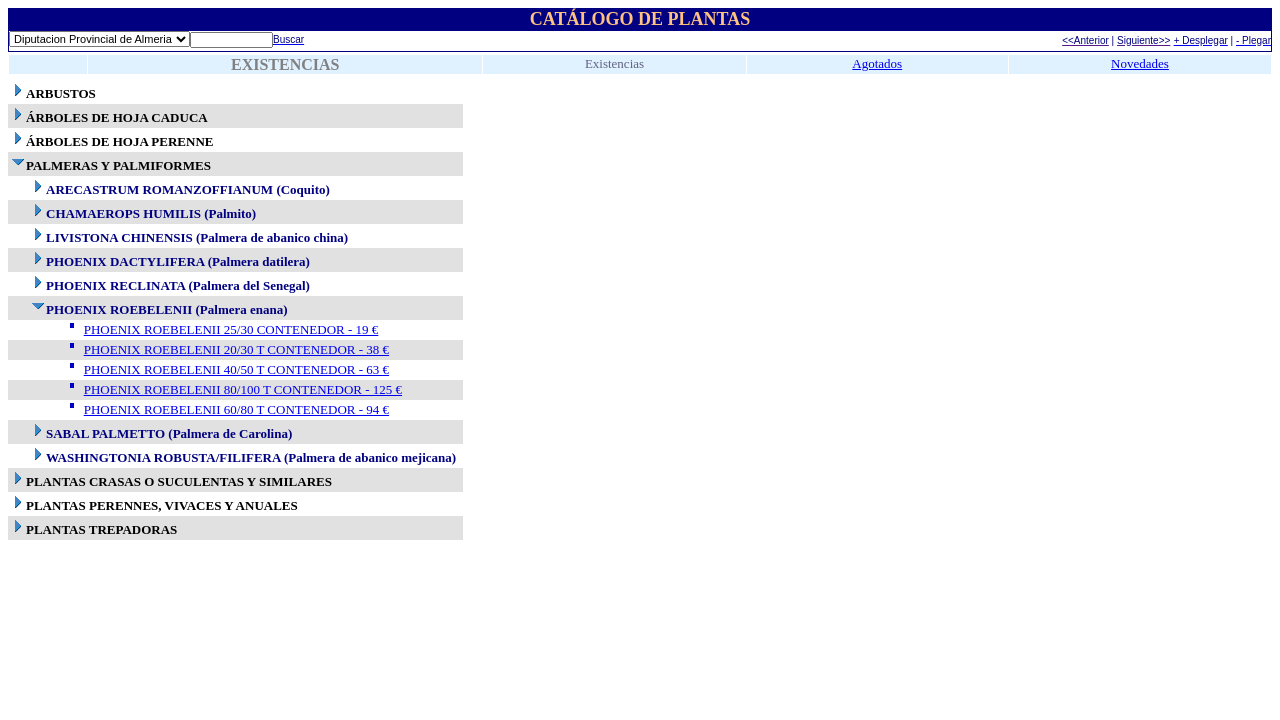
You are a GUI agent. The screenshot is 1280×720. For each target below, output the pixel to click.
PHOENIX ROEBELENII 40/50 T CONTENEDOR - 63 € (236, 369)
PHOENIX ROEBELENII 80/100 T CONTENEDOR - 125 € (243, 389)
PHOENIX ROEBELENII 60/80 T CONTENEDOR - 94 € (236, 409)
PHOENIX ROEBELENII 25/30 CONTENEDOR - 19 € (231, 329)
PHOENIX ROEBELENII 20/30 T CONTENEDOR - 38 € (236, 349)
